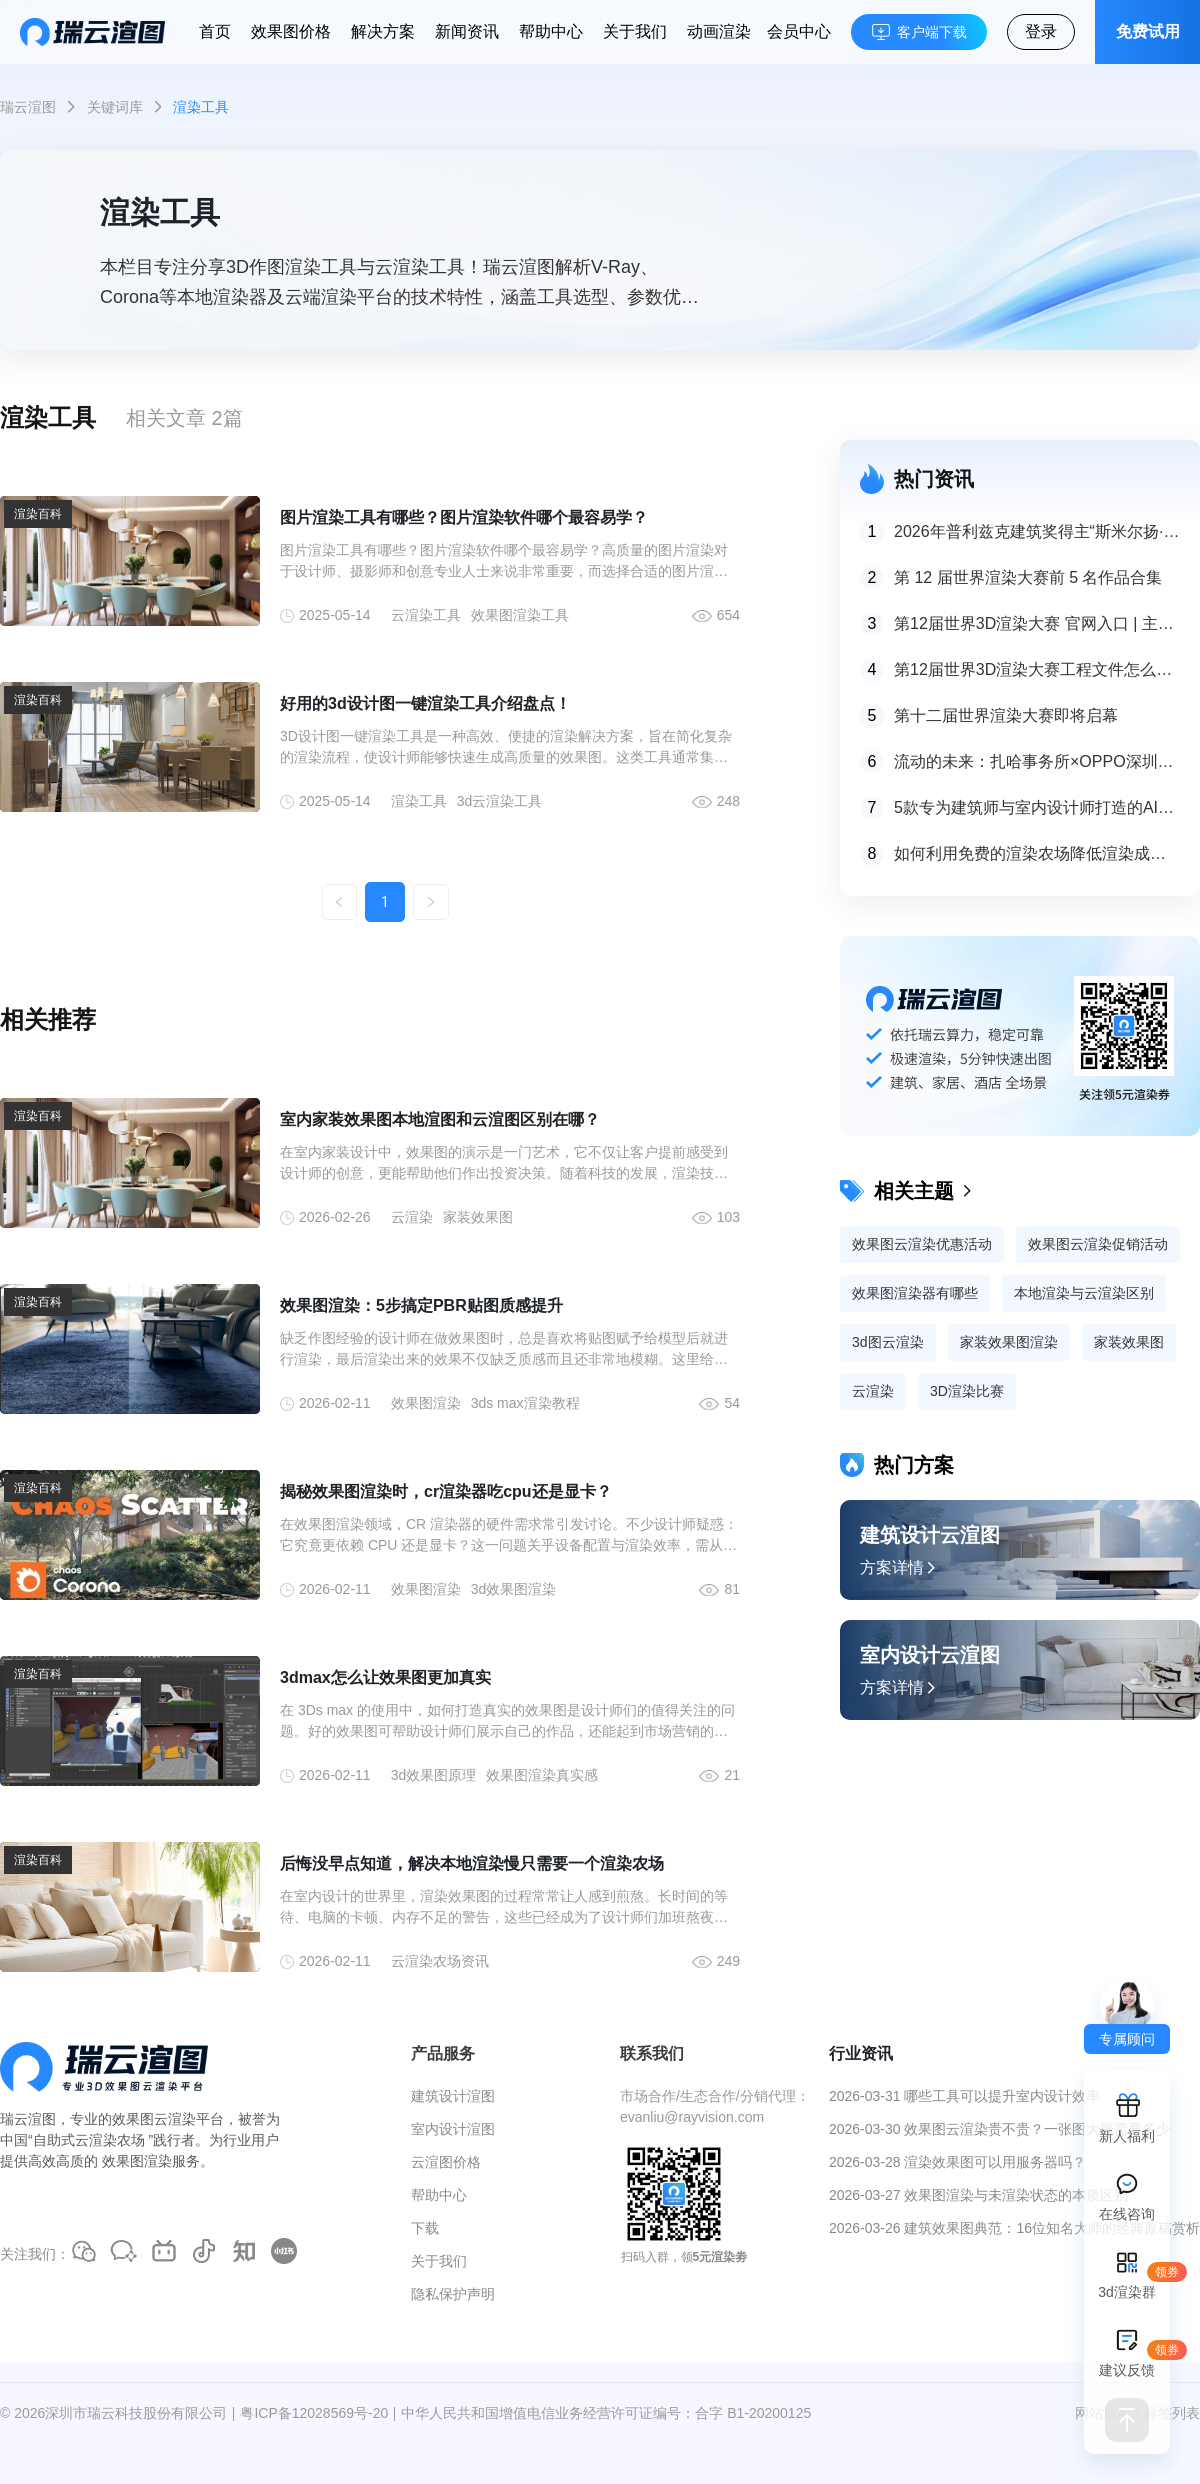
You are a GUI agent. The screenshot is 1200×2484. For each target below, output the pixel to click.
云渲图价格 (446, 2162)
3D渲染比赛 (967, 1391)
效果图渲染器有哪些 (915, 1293)
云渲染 (412, 1217)
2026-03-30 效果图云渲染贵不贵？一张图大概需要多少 (1000, 2129)
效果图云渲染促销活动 (1098, 1244)
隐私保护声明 (453, 2294)
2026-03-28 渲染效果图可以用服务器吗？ (958, 2162)
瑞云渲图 (28, 107)
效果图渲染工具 (520, 615)
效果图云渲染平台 (168, 2119)
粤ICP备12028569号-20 (314, 2413)
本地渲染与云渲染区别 (1084, 1293)
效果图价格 (291, 31)
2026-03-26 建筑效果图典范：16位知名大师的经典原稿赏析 (1014, 2228)
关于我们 (635, 31)
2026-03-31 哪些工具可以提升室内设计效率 (965, 2096)
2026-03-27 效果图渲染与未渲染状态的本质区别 (979, 2195)
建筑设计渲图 (453, 2096)
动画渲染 (719, 31)
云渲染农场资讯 (440, 1961)
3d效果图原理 (434, 1775)
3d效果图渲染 (514, 1589)
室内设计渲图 (453, 2129)
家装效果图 (478, 1217)
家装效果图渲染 (1009, 1342)
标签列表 (1172, 2413)
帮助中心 (551, 31)
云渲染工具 (426, 615)
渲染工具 (419, 801)
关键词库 (115, 107)
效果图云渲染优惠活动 (922, 1244)
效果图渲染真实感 (542, 1775)
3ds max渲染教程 (525, 1403)
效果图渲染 (426, 1403)
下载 (425, 2228)
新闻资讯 (467, 31)
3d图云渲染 (888, 1342)
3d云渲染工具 (500, 801)
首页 (215, 31)
